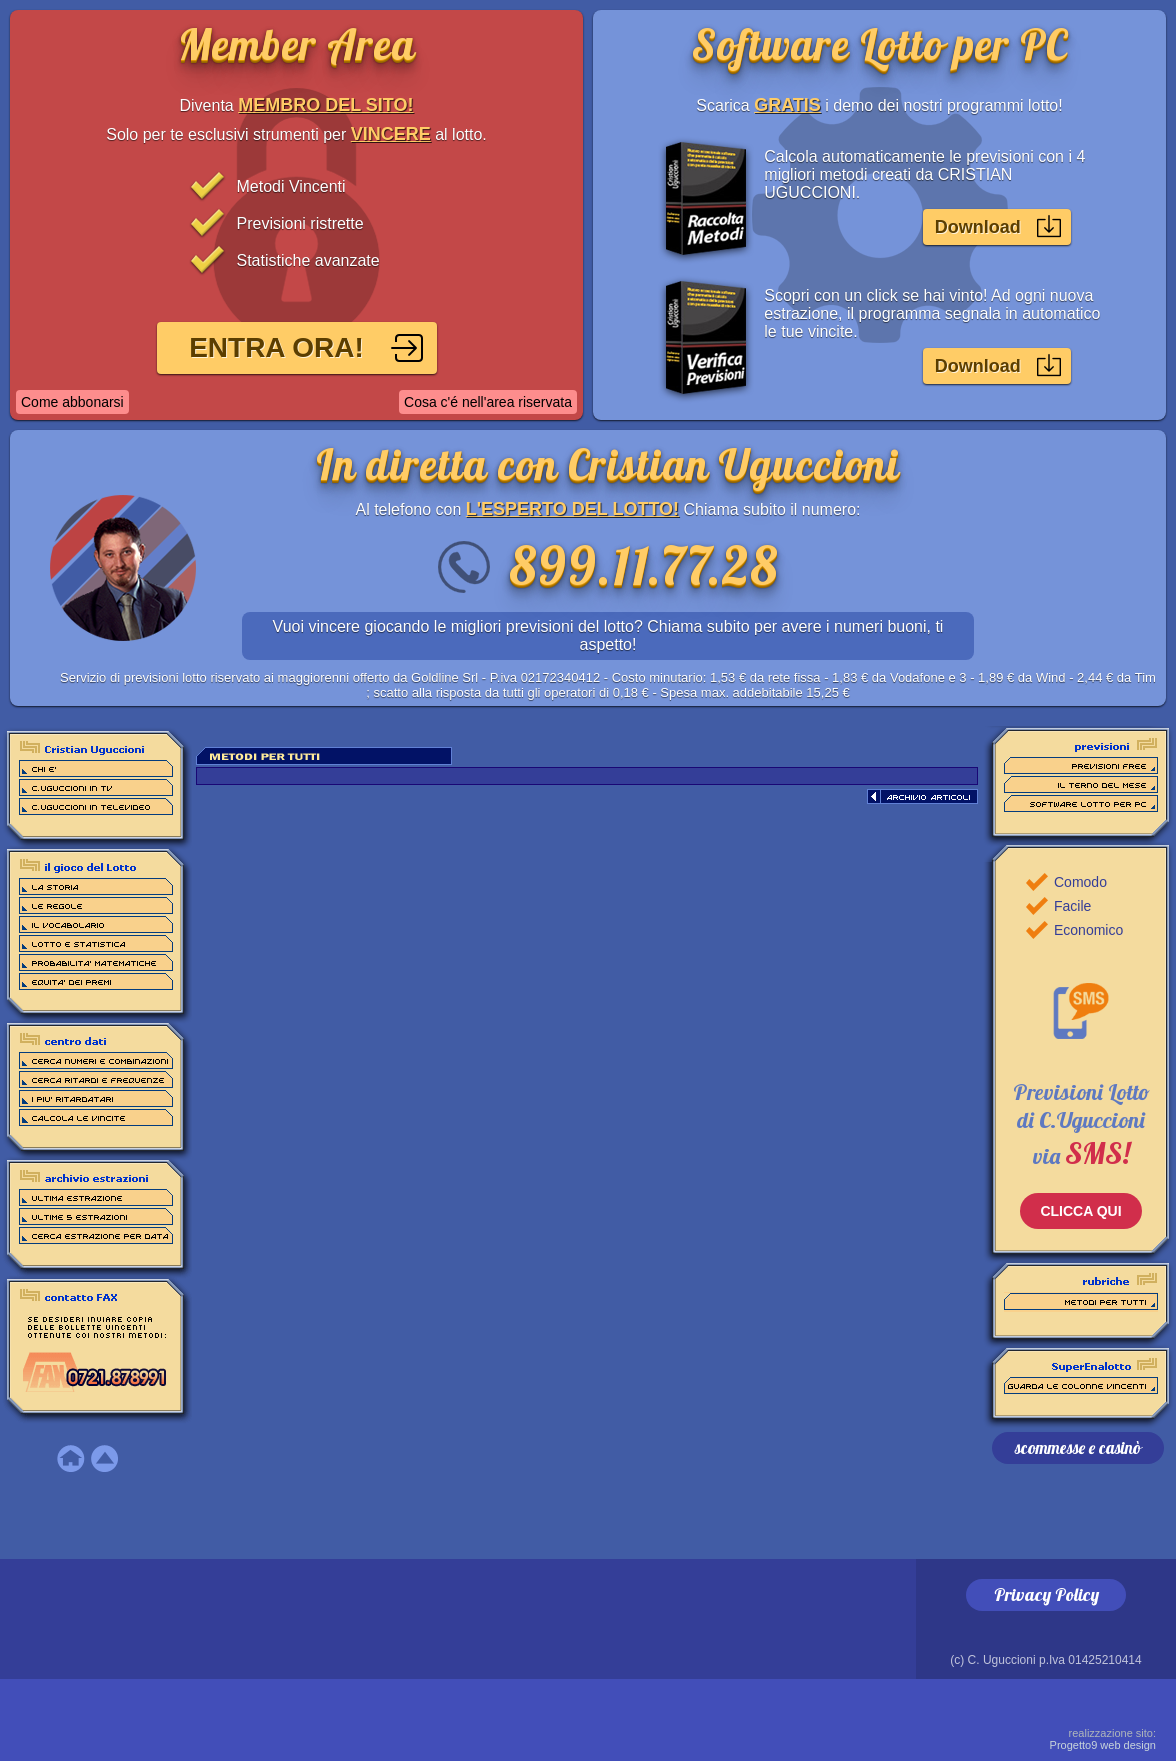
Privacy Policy (1046, 1594)
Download (978, 227)
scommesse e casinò (1078, 1447)
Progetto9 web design (1103, 1739)
